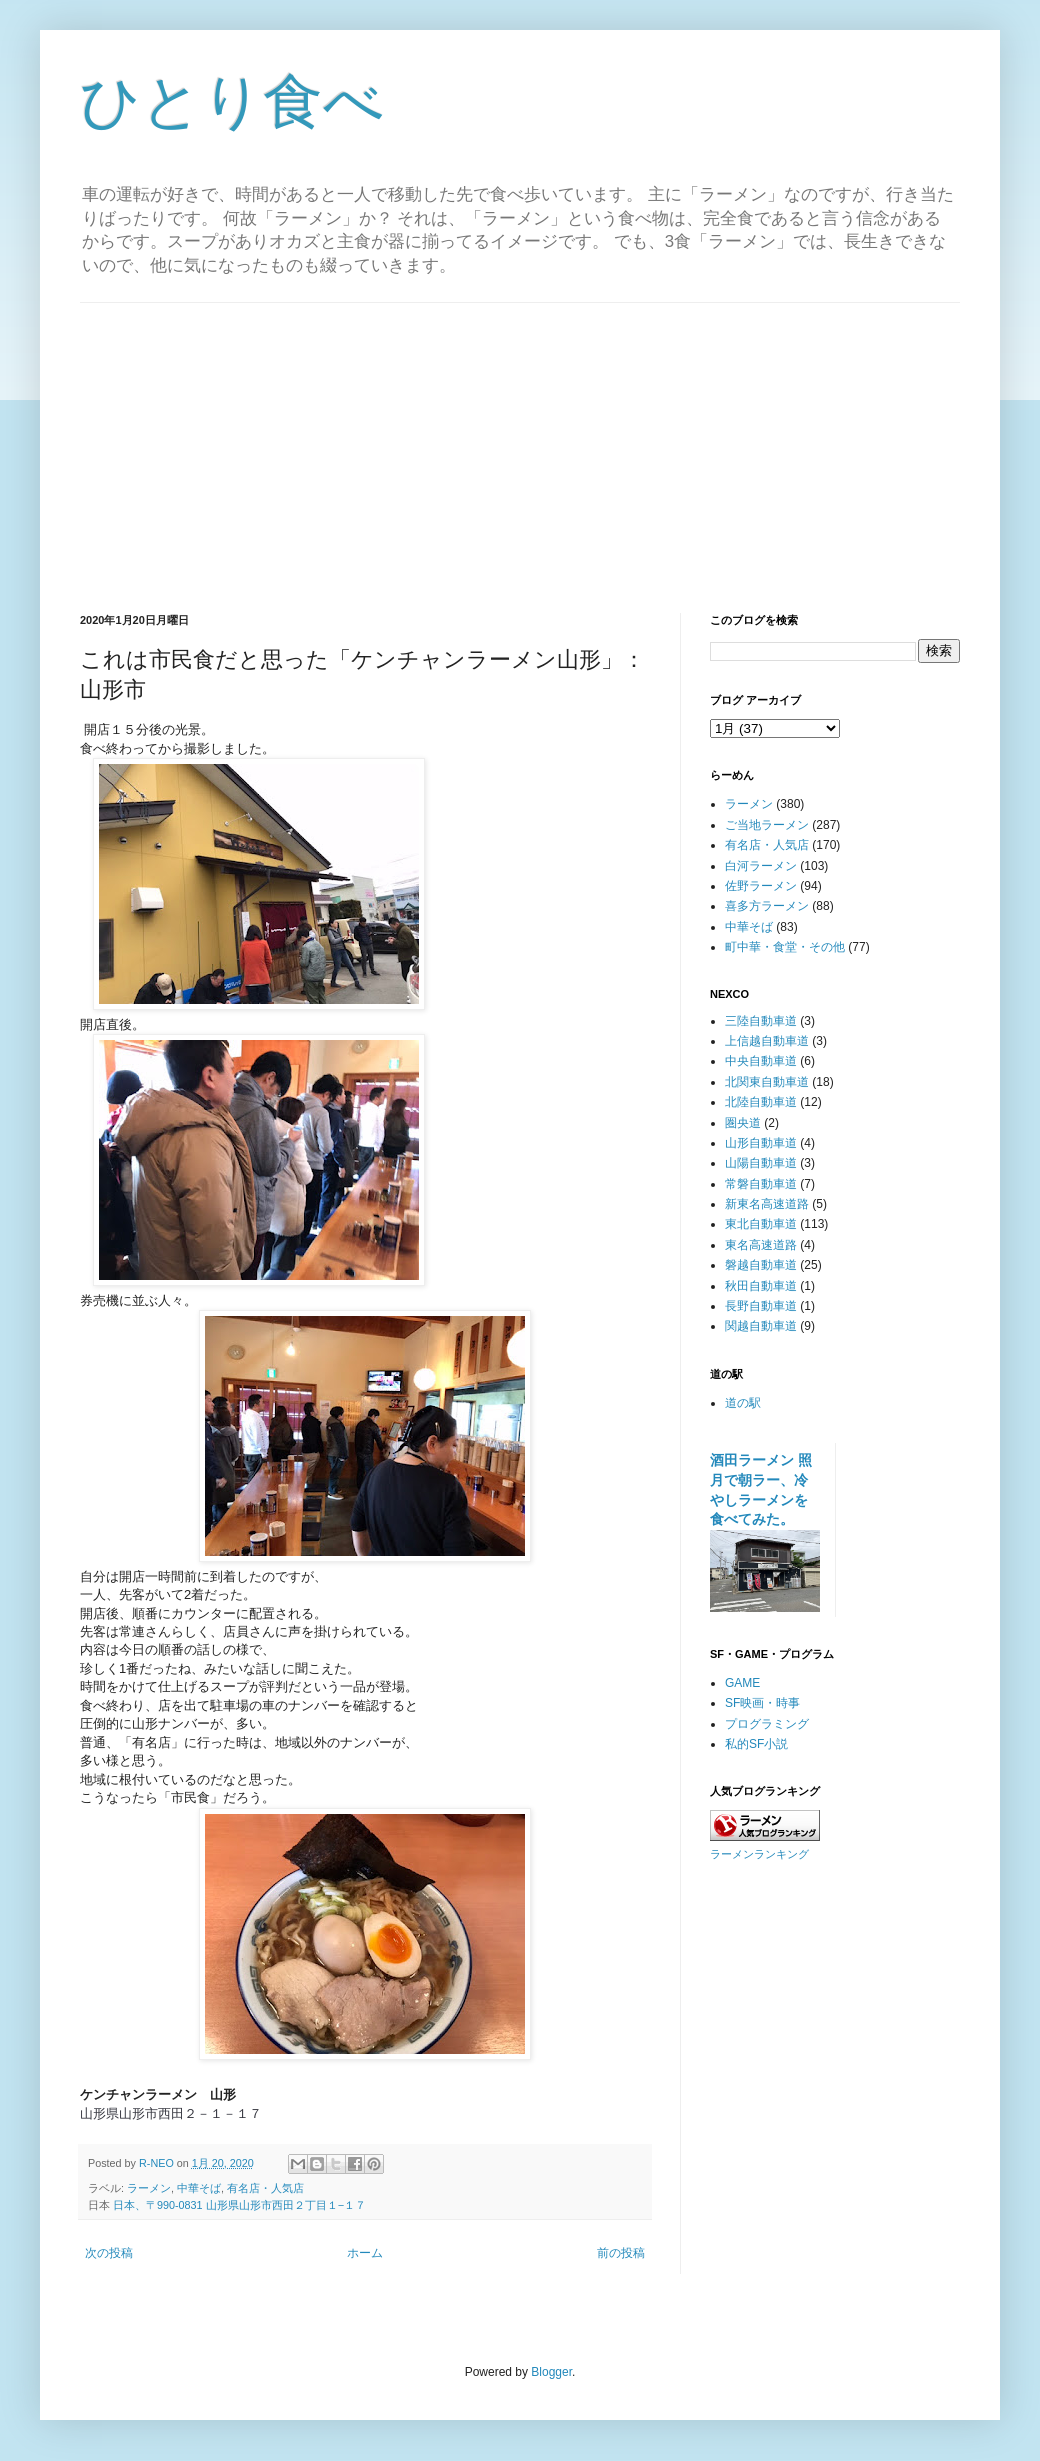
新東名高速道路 (767, 1204)
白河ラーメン (761, 866)
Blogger (551, 2372)
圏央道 (743, 1123)
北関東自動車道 (767, 1082)
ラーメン (149, 2188)
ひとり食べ (232, 101)
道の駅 (743, 1403)
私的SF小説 (756, 1744)
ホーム (365, 2253)
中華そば (199, 2188)
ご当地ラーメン (767, 825)
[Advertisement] (520, 443)
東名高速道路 (761, 1245)
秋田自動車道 (761, 1286)
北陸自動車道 (761, 1102)
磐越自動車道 (761, 1265)
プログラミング (767, 1724)
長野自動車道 (761, 1306)
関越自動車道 (761, 1326)
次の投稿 (109, 2253)
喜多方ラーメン (767, 906)
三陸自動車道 (761, 1021)
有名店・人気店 (265, 2188)
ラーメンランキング (759, 1854)
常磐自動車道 (761, 1184)
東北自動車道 (761, 1224)
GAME (742, 1683)
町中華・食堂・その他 (785, 947)
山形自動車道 (761, 1143)
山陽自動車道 (761, 1163)
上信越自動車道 (767, 1041)
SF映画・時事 (762, 1703)
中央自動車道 (761, 1061)
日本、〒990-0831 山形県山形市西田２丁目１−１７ (239, 2205)
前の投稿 (621, 2253)
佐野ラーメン (761, 886)
